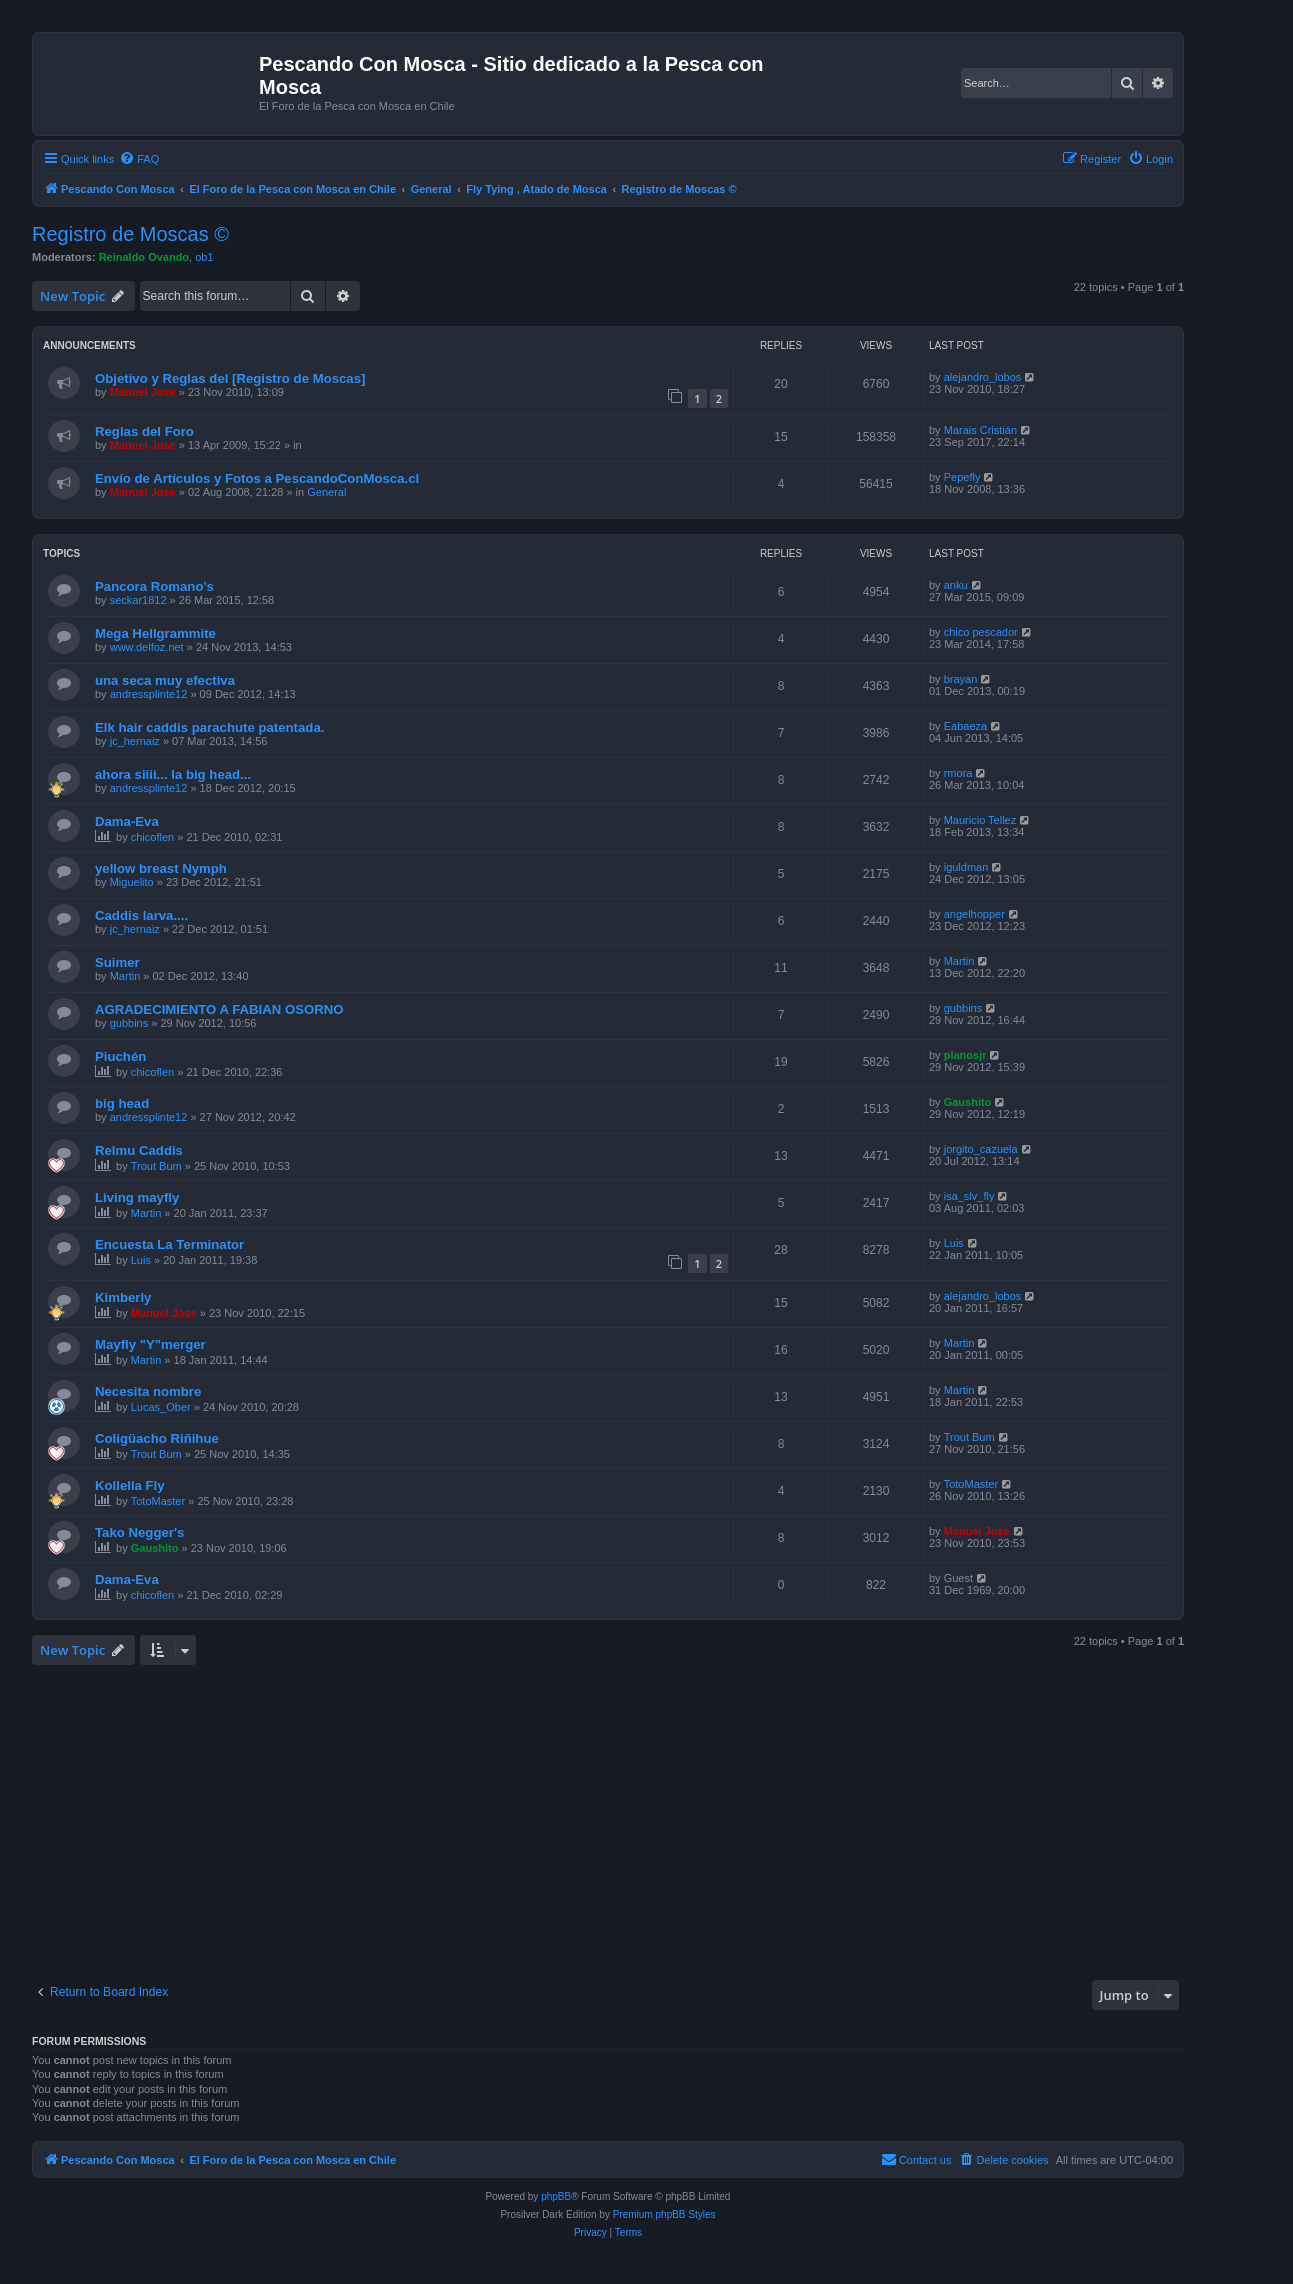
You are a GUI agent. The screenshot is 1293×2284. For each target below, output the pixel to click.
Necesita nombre (148, 1391)
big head (122, 1103)
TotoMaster (158, 1501)
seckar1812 (138, 600)
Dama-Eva (127, 821)
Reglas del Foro (144, 431)
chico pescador (981, 632)
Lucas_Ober (161, 1407)
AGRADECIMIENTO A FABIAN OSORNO (219, 1009)
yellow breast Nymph (161, 868)
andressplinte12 (149, 694)
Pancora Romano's (154, 586)
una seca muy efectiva (165, 680)
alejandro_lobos (983, 377)
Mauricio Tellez (980, 820)
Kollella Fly (130, 1485)
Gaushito (968, 1102)
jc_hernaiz (135, 741)
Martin (125, 976)
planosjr (965, 1055)
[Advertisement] (632, 1820)
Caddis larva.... (141, 915)
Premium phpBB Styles (664, 2214)
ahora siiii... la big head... (173, 774)
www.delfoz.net (147, 647)
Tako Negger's (139, 1532)
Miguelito (132, 882)
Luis (141, 1260)
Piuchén (120, 1056)
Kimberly (123, 1297)
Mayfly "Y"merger (150, 1344)
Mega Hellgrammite (155, 633)
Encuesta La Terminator (169, 1244)
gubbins (129, 1023)
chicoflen (152, 837)
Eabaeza (965, 726)
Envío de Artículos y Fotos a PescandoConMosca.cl (257, 478)
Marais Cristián (980, 430)
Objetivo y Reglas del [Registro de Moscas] (230, 378)
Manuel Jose (143, 392)
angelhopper (974, 914)
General (326, 492)
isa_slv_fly (969, 1196)
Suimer (117, 962)
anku (956, 585)
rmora (958, 773)
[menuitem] (139, 159)
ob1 (204, 257)
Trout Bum (156, 1166)
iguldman (966, 867)
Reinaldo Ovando (144, 257)
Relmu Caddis (139, 1150)
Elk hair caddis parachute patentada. (209, 727)
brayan (961, 679)
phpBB (556, 2196)
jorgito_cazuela (981, 1149)
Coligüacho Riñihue (157, 1438)
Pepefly (962, 477)
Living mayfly (137, 1197)
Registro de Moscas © (130, 234)
